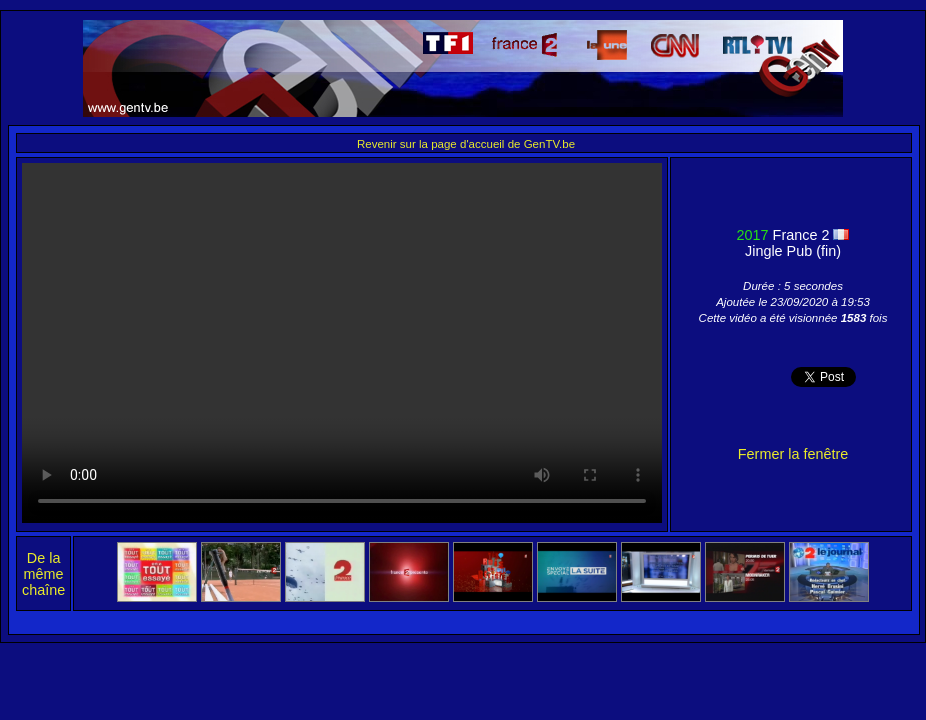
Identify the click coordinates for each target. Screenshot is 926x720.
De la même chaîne (43, 574)
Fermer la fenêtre (793, 454)
